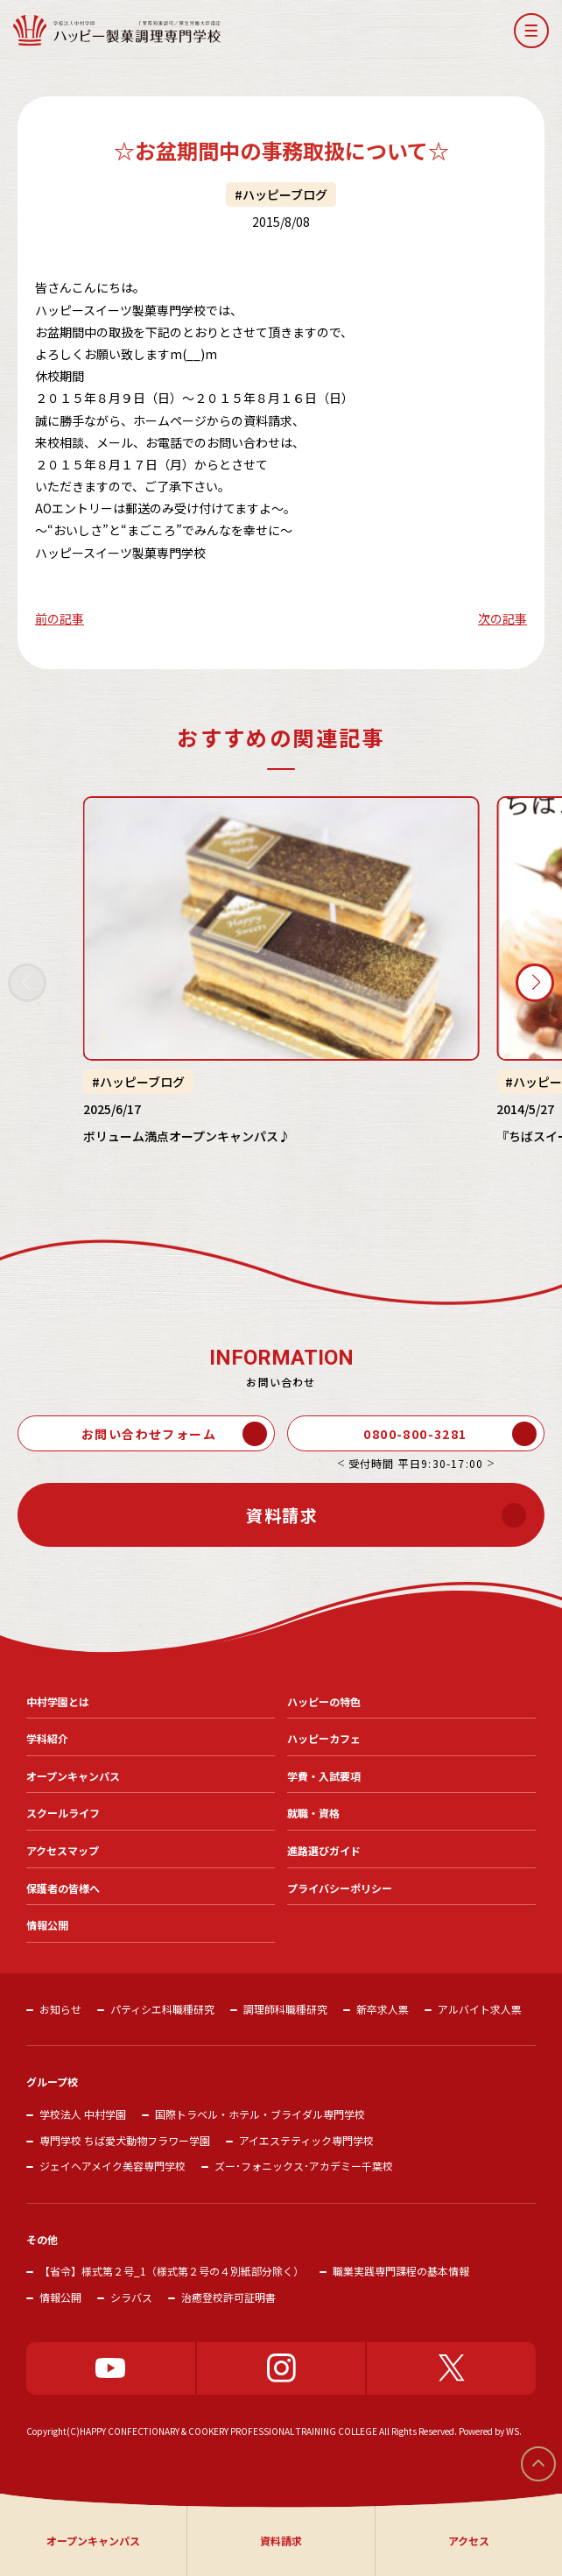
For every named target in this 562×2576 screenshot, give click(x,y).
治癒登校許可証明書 (228, 2297)
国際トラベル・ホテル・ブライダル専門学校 (260, 2114)
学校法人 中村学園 (82, 2114)
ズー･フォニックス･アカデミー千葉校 (303, 2165)
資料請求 (281, 2540)
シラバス (131, 2297)
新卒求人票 (382, 2008)
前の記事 (59, 618)
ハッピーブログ (284, 194)
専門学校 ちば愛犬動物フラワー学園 (124, 2140)
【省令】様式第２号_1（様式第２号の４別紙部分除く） (171, 2270)
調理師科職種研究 (285, 2008)
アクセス (468, 2540)
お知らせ (60, 2008)
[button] (531, 30)
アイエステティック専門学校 (306, 2140)
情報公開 (60, 2297)
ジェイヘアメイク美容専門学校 (112, 2165)
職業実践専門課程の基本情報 (401, 2270)
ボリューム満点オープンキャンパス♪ (187, 1135)
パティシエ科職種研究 (162, 2008)
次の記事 (502, 618)
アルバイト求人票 (480, 2008)
